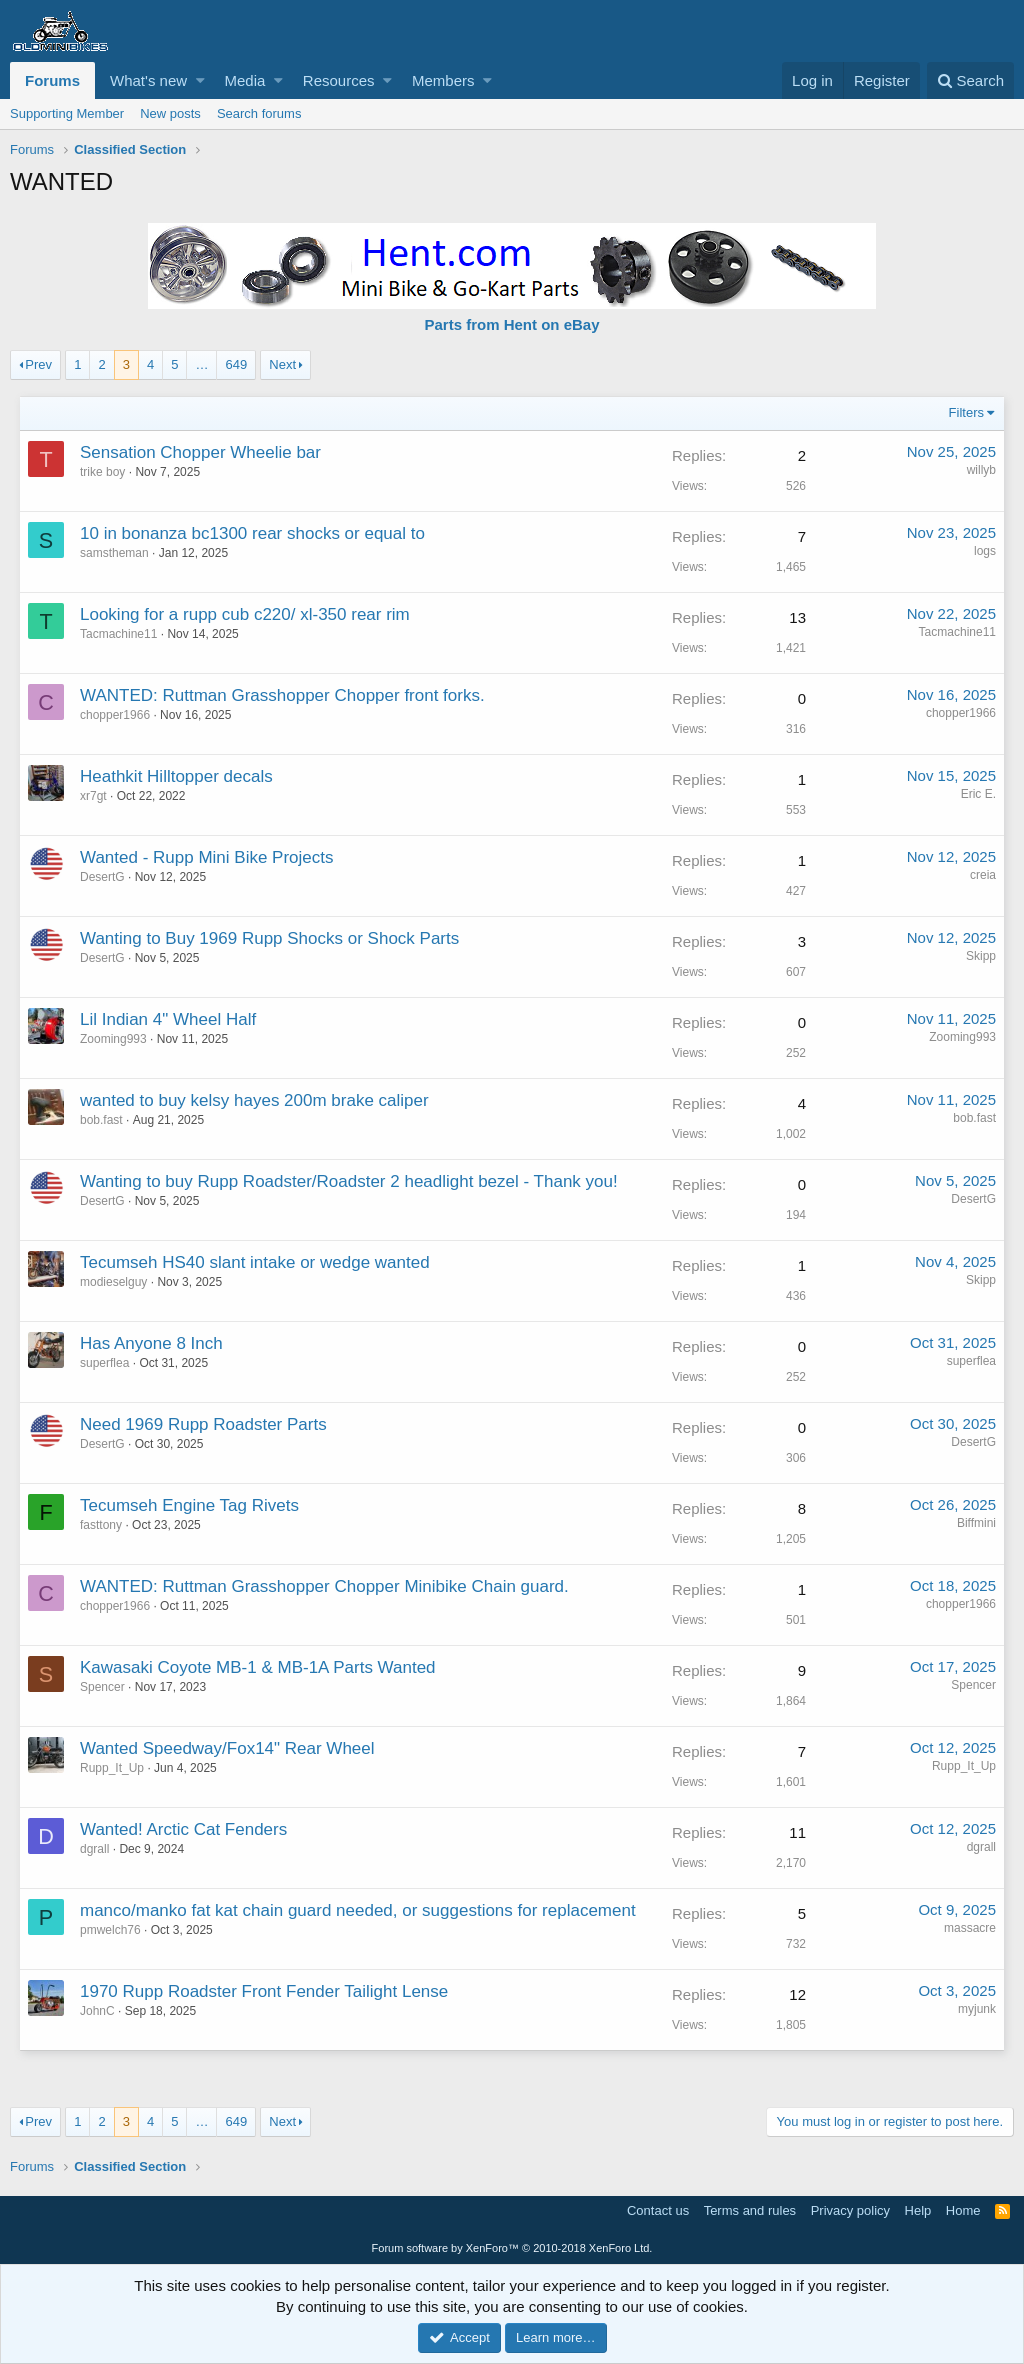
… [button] (201, 364)
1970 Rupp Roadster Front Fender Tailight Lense (265, 1991)
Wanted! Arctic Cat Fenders (184, 1829)
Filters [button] (965, 412)
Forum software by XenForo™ (512, 2248)
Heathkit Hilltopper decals (177, 776)
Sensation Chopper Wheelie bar (201, 452)
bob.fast (102, 1120)
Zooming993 (114, 1039)
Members (443, 80)
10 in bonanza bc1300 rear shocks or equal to (253, 533)
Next (282, 364)
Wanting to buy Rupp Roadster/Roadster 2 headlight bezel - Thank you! (350, 1181)
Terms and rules (750, 2210)
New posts (170, 113)
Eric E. (977, 794)
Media (245, 80)
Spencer (103, 1687)
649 (236, 364)
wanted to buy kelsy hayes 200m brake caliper (255, 1100)
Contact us (658, 2210)
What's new (148, 80)
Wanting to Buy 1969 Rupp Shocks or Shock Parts (270, 938)
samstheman (115, 553)
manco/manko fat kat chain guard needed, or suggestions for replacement (359, 1910)
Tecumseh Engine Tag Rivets (190, 1505)
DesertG (103, 877)
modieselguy (114, 1282)
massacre (969, 1928)
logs (984, 551)
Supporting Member (67, 113)
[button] (200, 80)
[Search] (970, 80)
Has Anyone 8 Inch (152, 1343)
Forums (52, 80)
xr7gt (94, 796)
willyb (980, 470)
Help (918, 2210)
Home (963, 2210)
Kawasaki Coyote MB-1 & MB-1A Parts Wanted (259, 1667)
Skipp (980, 956)
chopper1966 (116, 715)
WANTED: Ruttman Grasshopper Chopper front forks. (283, 695)
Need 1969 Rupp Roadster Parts (204, 1424)
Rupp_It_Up (113, 1768)
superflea (105, 1363)
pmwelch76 (111, 1930)
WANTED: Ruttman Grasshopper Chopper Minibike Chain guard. (325, 1586)
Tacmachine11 (119, 634)
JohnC (98, 2011)
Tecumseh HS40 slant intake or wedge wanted (256, 1262)
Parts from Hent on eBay (511, 324)
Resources (339, 80)
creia (982, 875)
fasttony (102, 1525)
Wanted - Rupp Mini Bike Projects (208, 857)
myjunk (976, 2009)
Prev (38, 364)
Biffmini (975, 1523)
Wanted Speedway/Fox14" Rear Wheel (228, 1748)
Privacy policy (850, 2210)
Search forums (259, 113)
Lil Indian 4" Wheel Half (169, 1019)
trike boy (103, 472)
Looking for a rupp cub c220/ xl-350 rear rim (246, 614)
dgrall (95, 1849)
